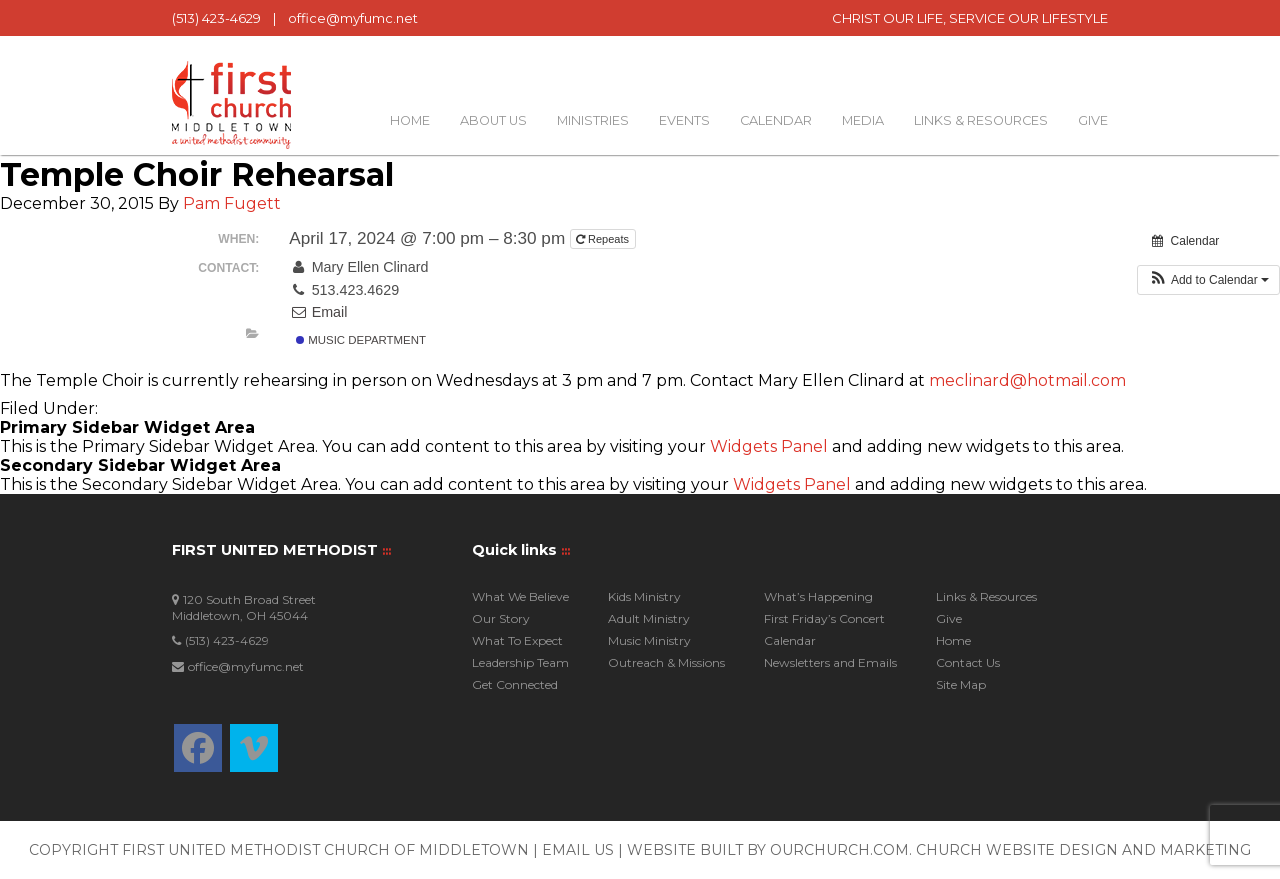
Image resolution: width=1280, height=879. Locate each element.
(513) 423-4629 (216, 18)
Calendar (776, 120)
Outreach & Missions (666, 662)
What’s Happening (818, 596)
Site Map (961, 684)
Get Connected (515, 684)
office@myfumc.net (353, 18)
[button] (1208, 280)
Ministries (593, 120)
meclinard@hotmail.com (1027, 380)
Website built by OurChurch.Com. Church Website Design (874, 850)
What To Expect (517, 640)
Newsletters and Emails (830, 662)
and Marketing (1186, 850)
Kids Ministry (644, 596)
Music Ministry (649, 640)
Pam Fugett (232, 203)
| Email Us (575, 850)
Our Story (501, 618)
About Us (493, 120)
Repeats (604, 239)
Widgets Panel (769, 446)
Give (1093, 120)
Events (684, 120)
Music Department (361, 340)
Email (318, 312)
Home (410, 120)
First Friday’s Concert (824, 618)
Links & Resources (981, 120)
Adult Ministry (649, 618)
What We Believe (520, 596)
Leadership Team (520, 662)
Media (863, 120)
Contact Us (968, 662)
